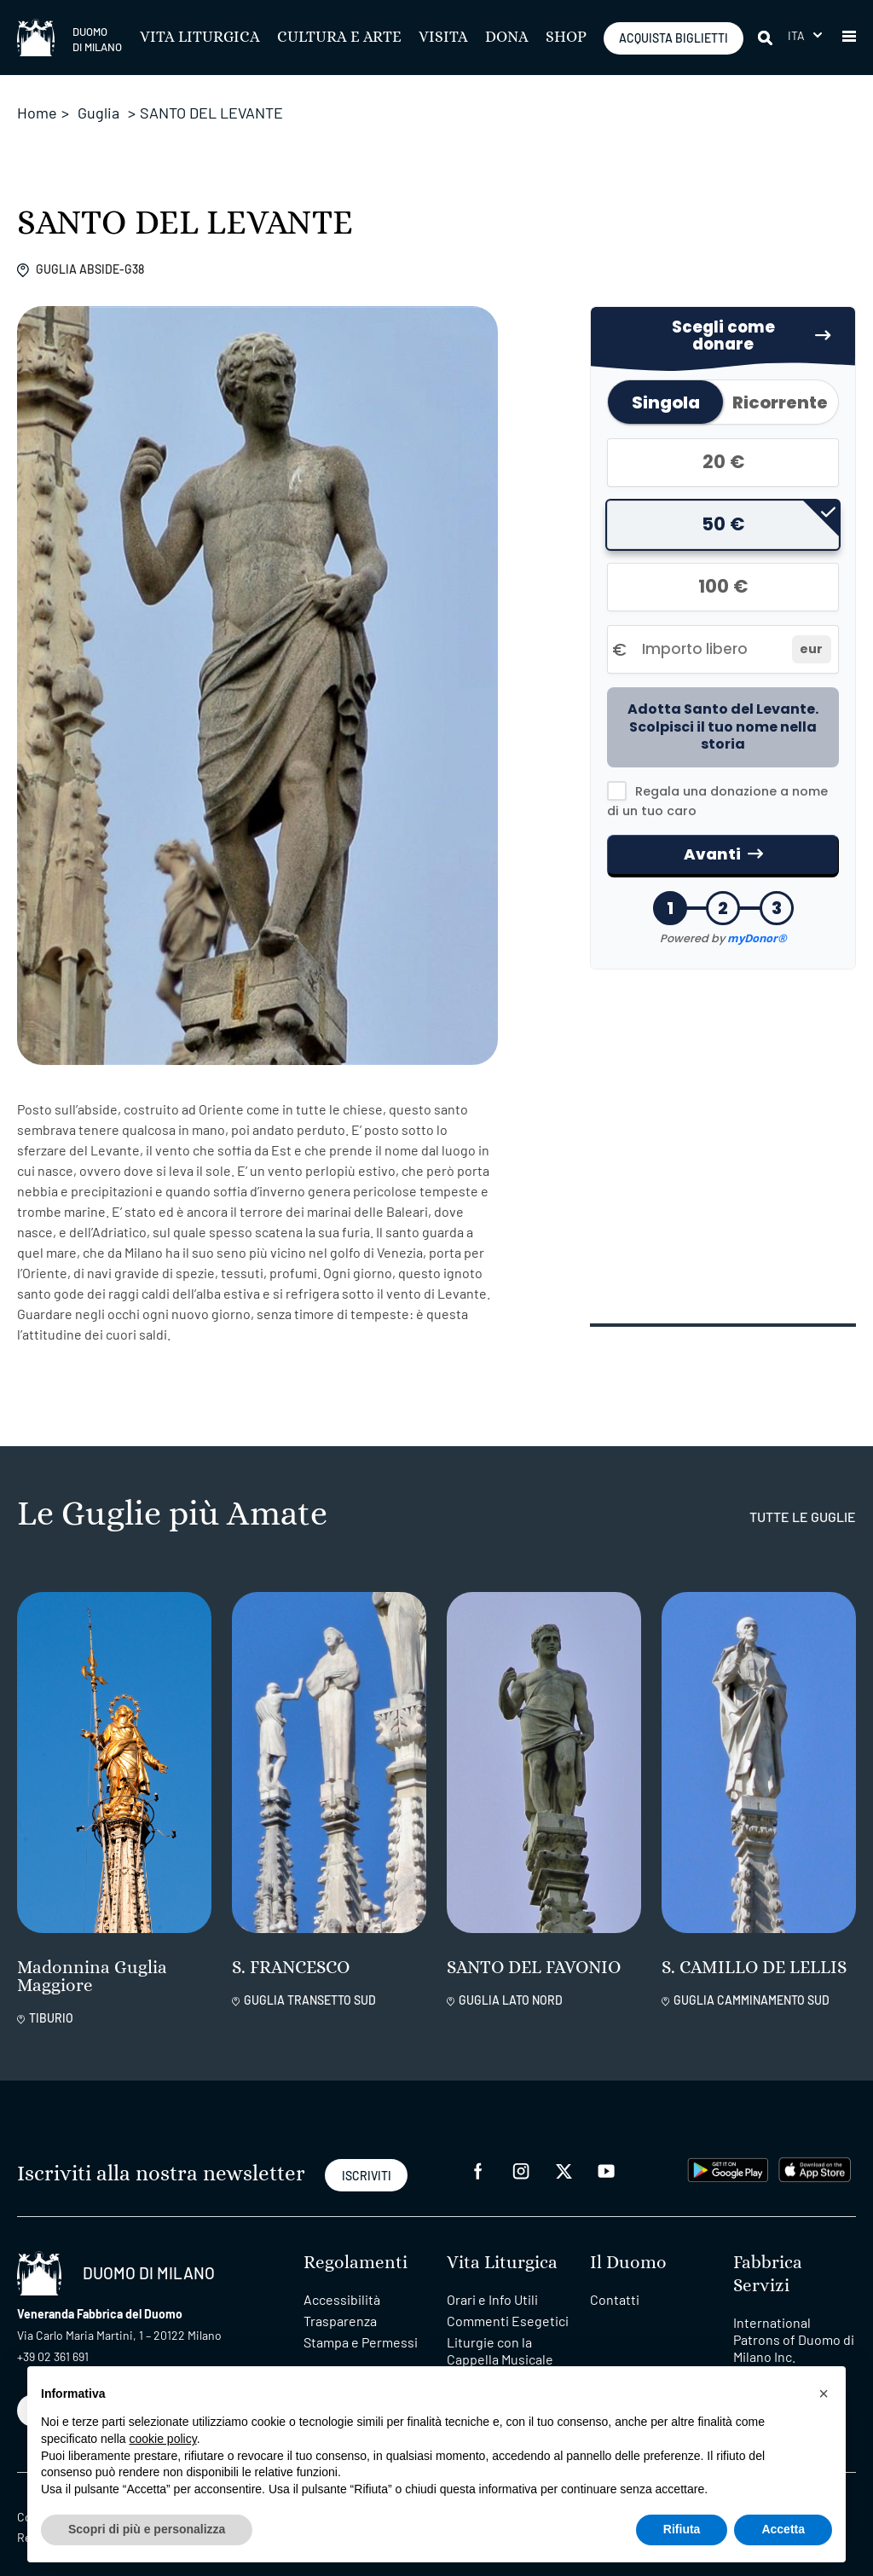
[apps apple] (814, 2152)
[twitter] (563, 2153)
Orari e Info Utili (492, 2283)
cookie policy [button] (163, 2439)
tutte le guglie (802, 1500)
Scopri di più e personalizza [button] (146, 2529)
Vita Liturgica (200, 37)
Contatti (614, 2283)
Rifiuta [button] (682, 2529)
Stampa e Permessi (361, 2326)
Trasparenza (340, 2304)
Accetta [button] (783, 2529)
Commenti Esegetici (508, 2304)
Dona (507, 37)
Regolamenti (356, 2246)
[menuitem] (804, 35)
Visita (443, 37)
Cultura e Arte (339, 37)
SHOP (566, 37)
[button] (849, 37)
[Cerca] (766, 37)
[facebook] (478, 2153)
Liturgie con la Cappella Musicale (500, 2334)
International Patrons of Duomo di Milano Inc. (793, 2323)
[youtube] (606, 2153)
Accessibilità (342, 2283)
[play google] (728, 2152)
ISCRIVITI (366, 2160)
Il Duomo (628, 2246)
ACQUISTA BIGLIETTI (673, 38)
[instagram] (520, 2153)
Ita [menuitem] (797, 35)
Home (37, 112)
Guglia (98, 112)
